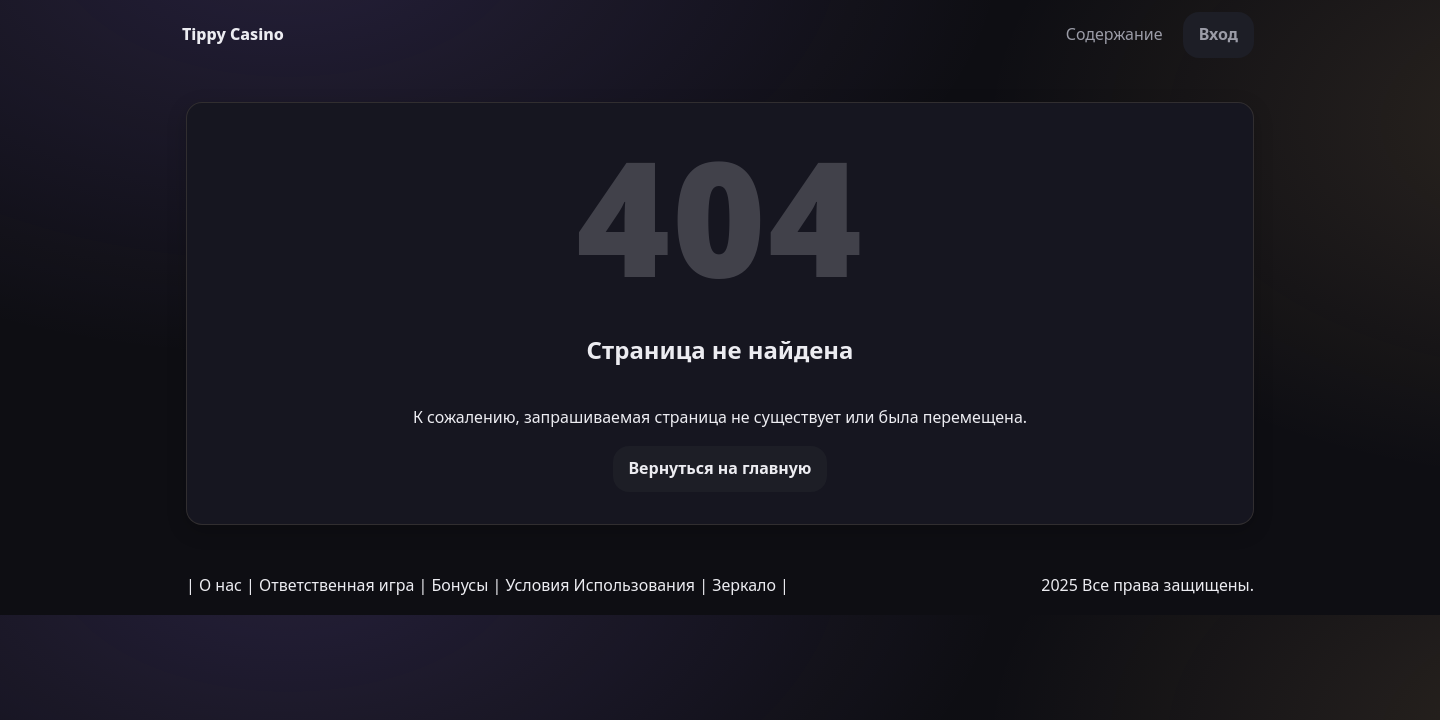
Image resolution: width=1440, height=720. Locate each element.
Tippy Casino (233, 34)
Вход (1218, 34)
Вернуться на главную (720, 468)
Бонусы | (467, 585)
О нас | (227, 585)
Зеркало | (750, 585)
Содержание (1114, 34)
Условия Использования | (607, 585)
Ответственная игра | (343, 585)
